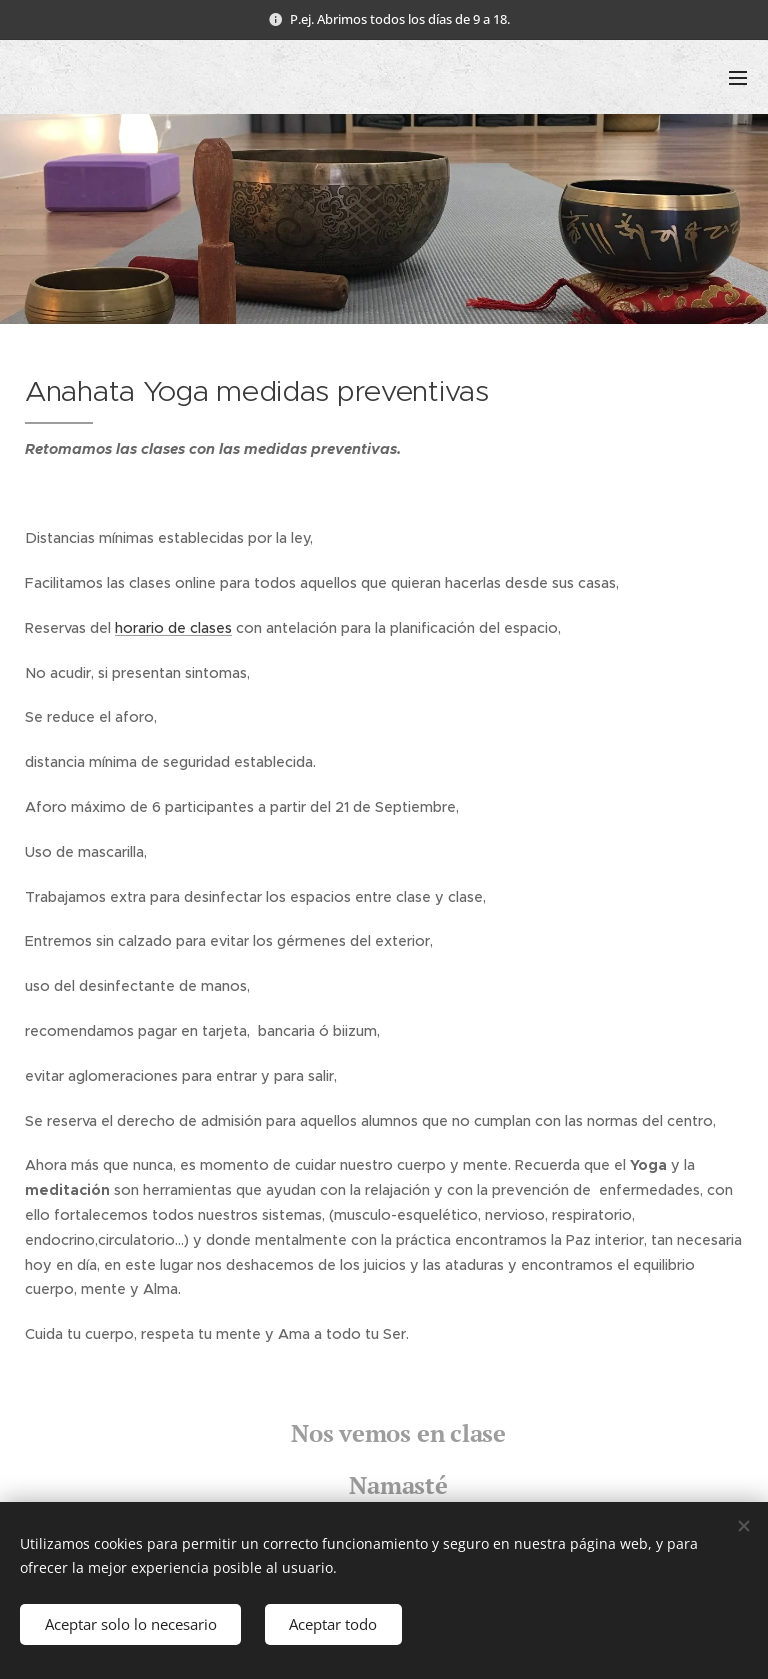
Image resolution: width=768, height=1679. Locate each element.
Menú (738, 78)
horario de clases (173, 628)
